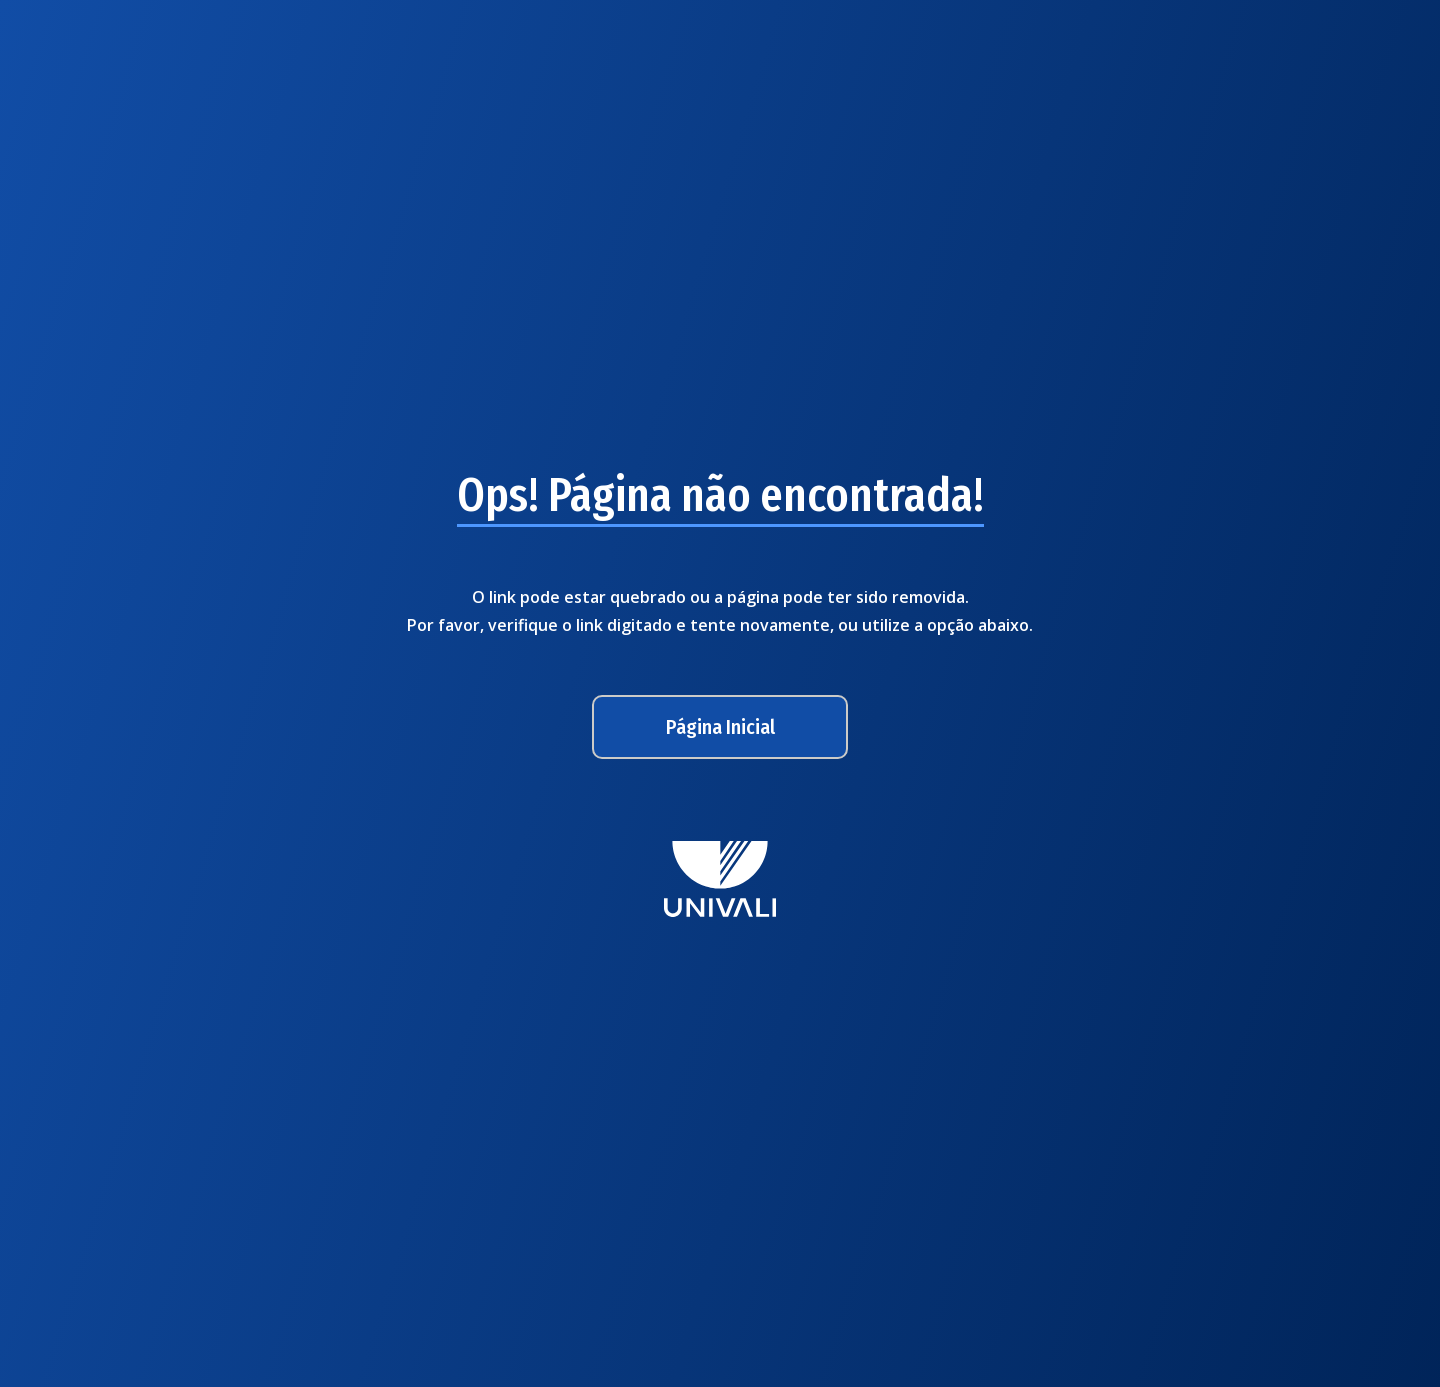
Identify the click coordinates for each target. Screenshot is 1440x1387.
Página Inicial (720, 727)
